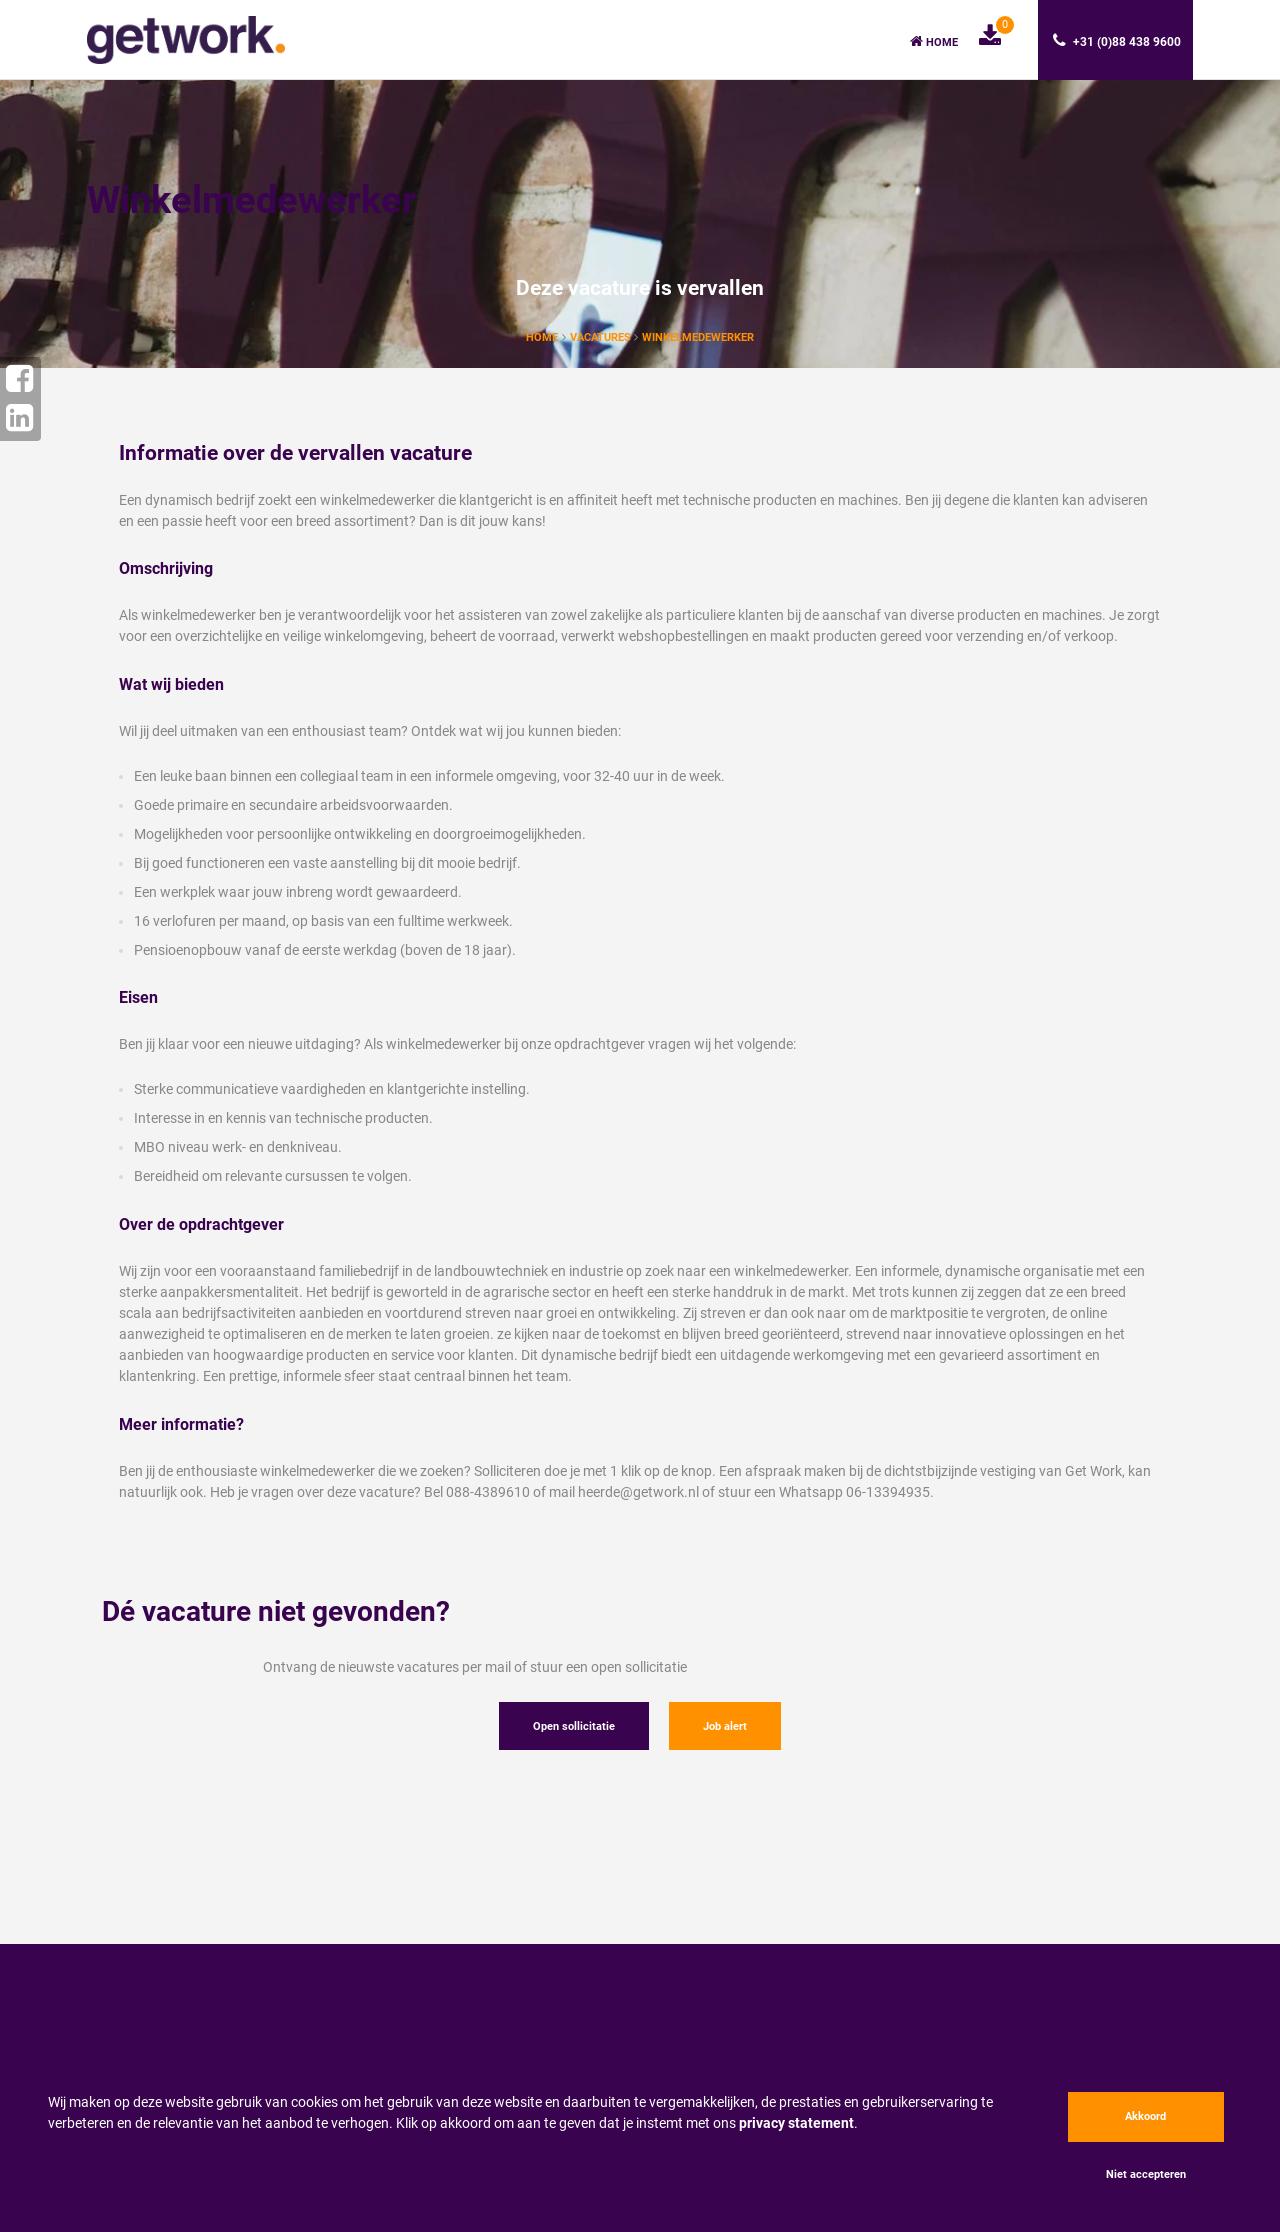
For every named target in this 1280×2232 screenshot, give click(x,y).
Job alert (725, 1726)
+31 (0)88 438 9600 (1117, 40)
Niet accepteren (1146, 2174)
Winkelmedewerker (698, 337)
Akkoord (1145, 2116)
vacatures (602, 337)
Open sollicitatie (574, 1726)
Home (934, 41)
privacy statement (796, 2123)
